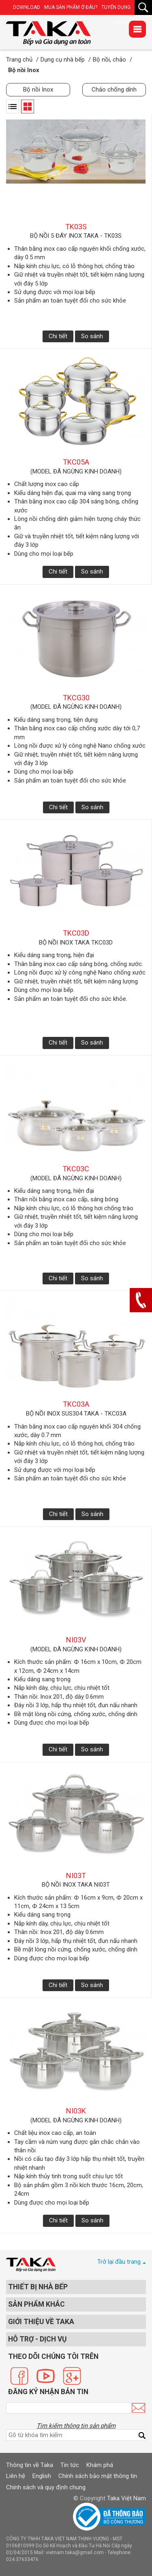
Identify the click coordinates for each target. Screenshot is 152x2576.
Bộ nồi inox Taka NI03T (76, 1884)
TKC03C (75, 1168)
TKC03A (76, 1404)
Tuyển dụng (116, 7)
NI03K (76, 2111)
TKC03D (76, 933)
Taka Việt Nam (126, 2498)
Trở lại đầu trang (119, 2261)
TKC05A (76, 462)
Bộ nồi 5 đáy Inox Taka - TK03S (76, 235)
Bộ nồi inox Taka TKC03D (76, 942)
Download (26, 7)
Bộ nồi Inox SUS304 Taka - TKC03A (76, 1413)
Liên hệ (15, 2476)
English (41, 2476)
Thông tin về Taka (29, 2465)
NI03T (76, 1875)
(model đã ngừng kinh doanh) (76, 471)
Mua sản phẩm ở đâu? (70, 7)
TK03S (76, 226)
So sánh (92, 336)
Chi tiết (58, 336)
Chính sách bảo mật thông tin (97, 2476)
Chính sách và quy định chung (46, 2487)
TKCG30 (76, 697)
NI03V (76, 1640)
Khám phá (99, 2465)
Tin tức (69, 2465)
